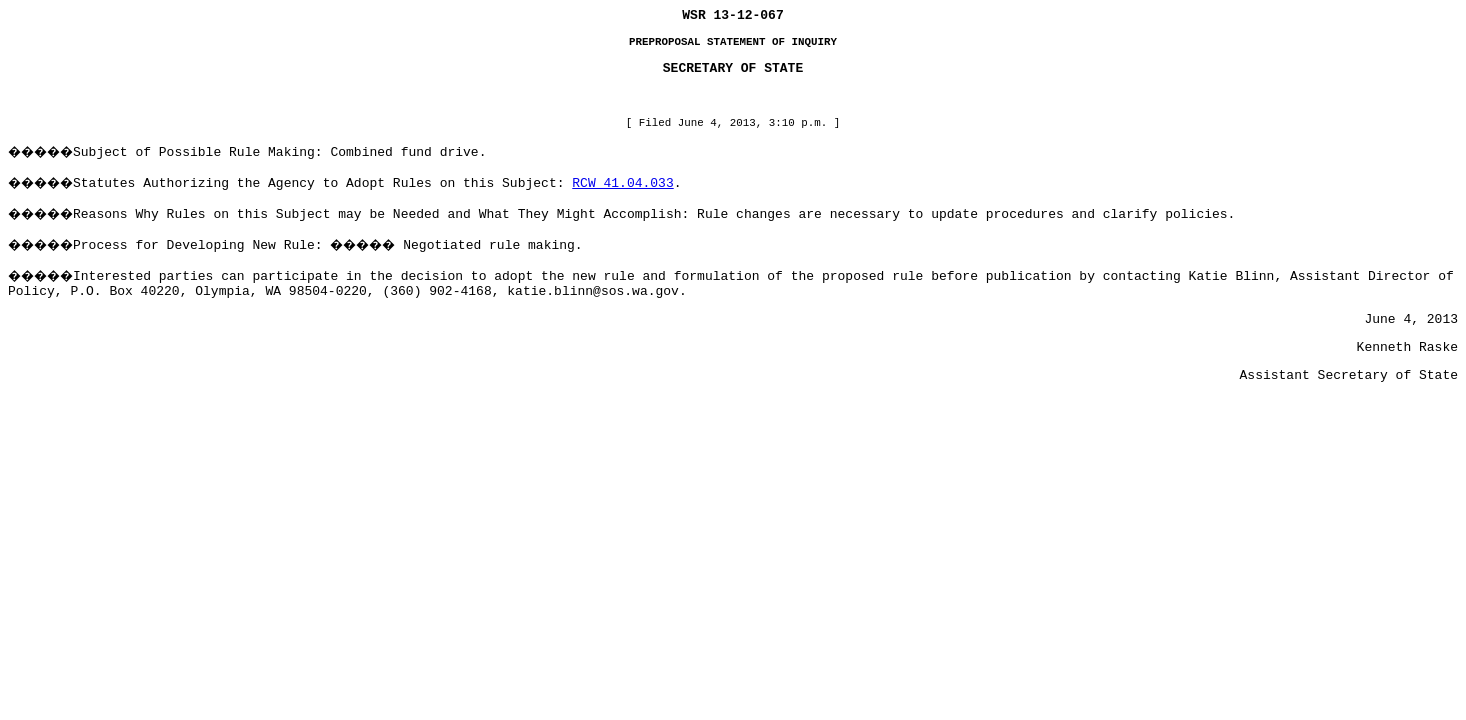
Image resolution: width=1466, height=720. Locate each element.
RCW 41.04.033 (622, 183)
